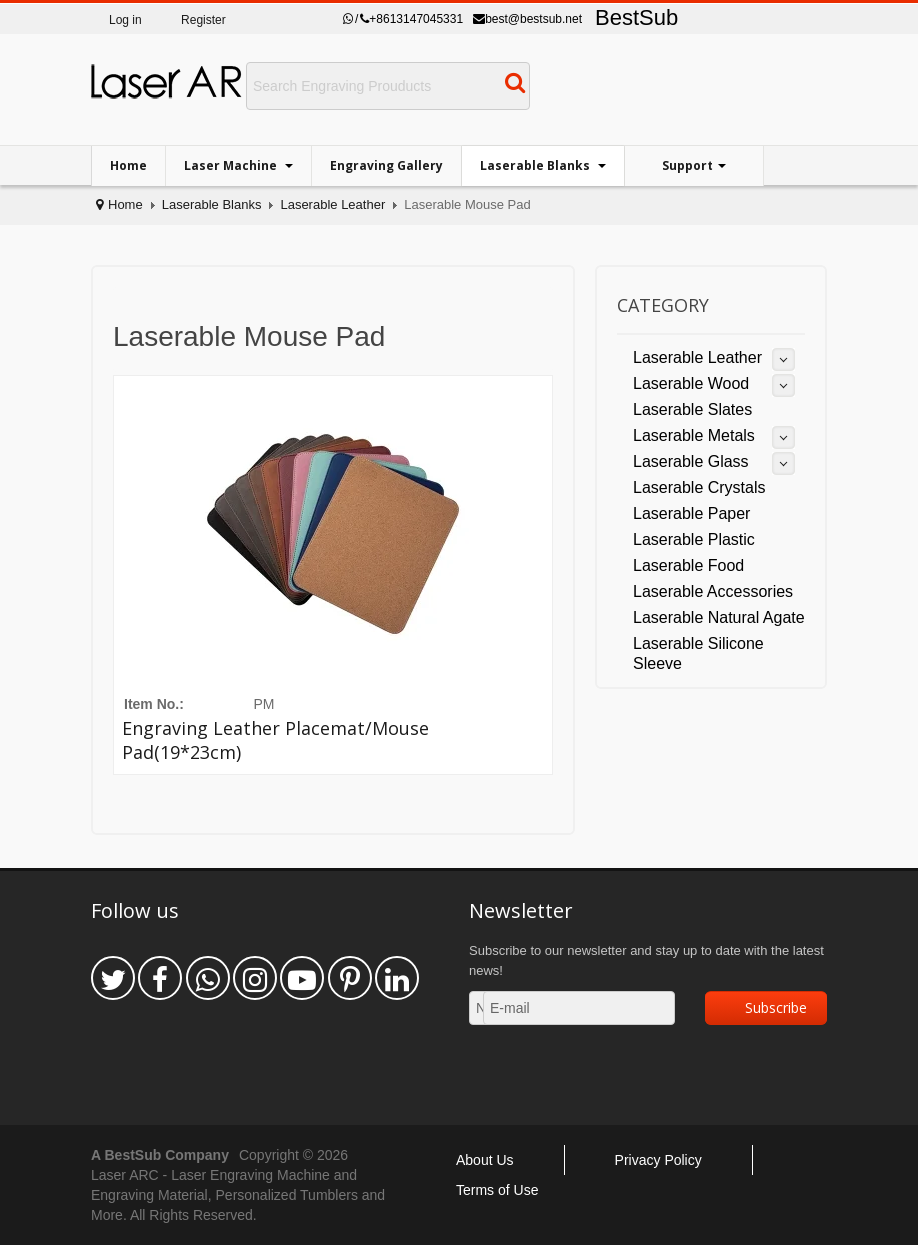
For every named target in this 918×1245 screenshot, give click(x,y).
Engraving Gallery (386, 165)
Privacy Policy (658, 1160)
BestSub (636, 17)
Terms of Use (497, 1190)
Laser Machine (232, 165)
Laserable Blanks (536, 165)
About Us (485, 1160)
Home (128, 165)
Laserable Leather (332, 204)
